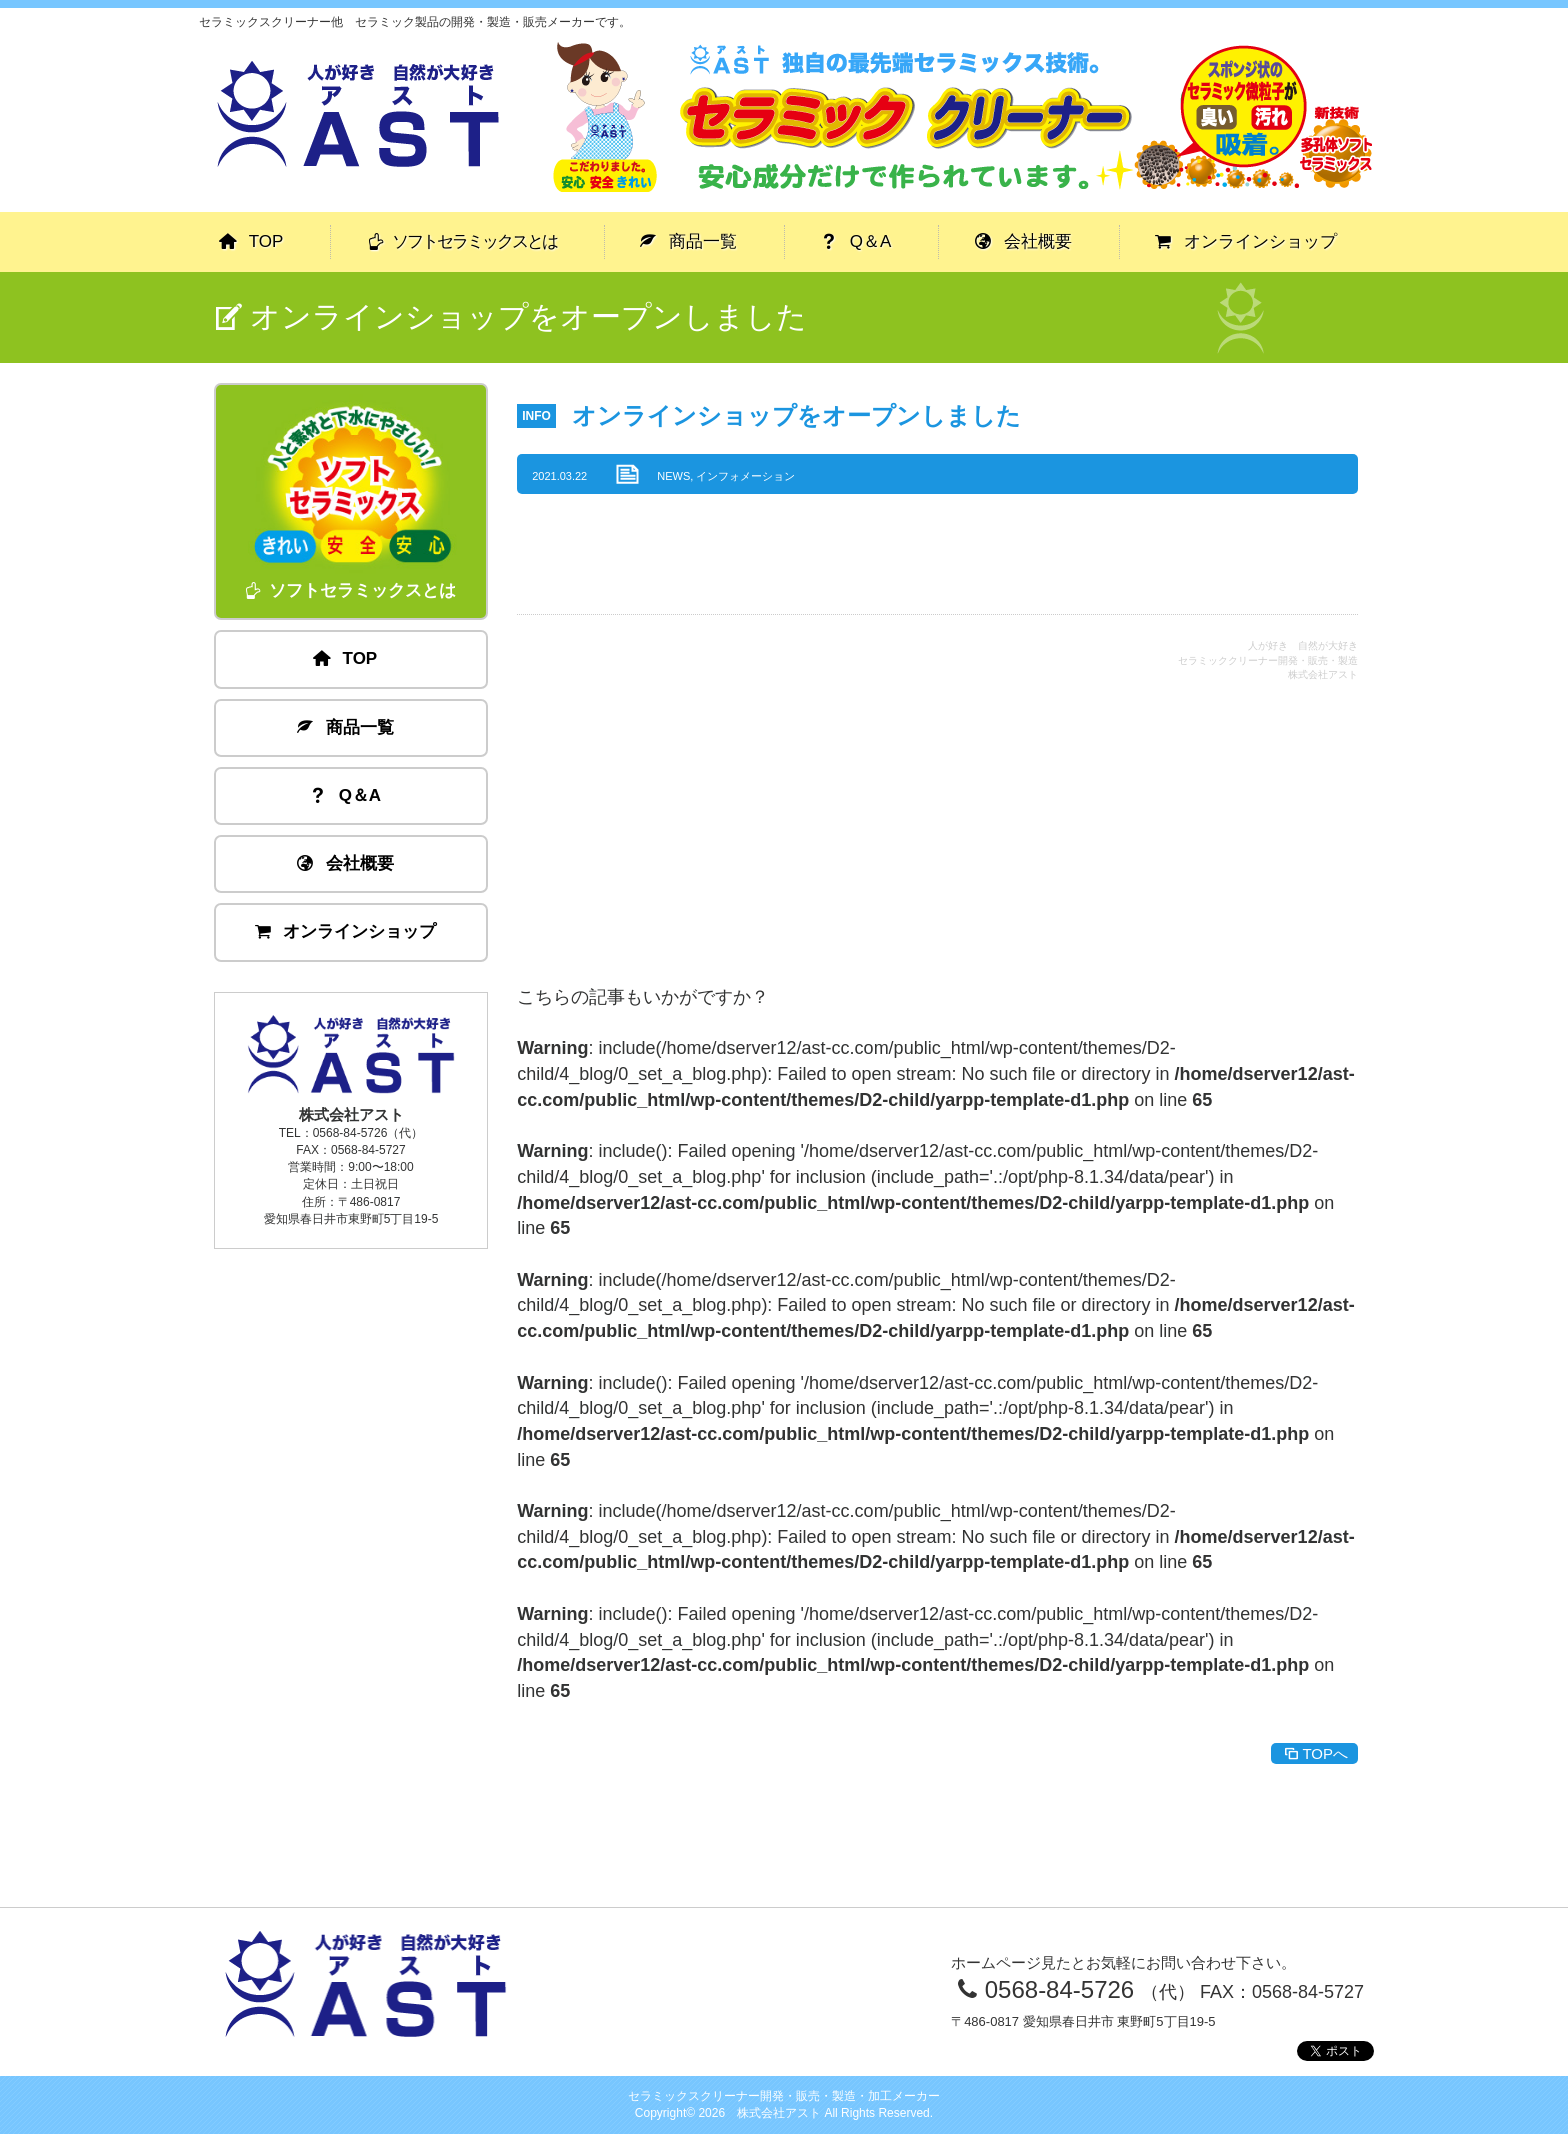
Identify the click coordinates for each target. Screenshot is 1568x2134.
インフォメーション (745, 476)
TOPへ (1314, 1753)
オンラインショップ (1246, 241)
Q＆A (856, 241)
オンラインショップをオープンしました (796, 415)
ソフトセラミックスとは (462, 241)
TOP (252, 241)
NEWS (673, 476)
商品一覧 (689, 241)
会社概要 (1024, 241)
